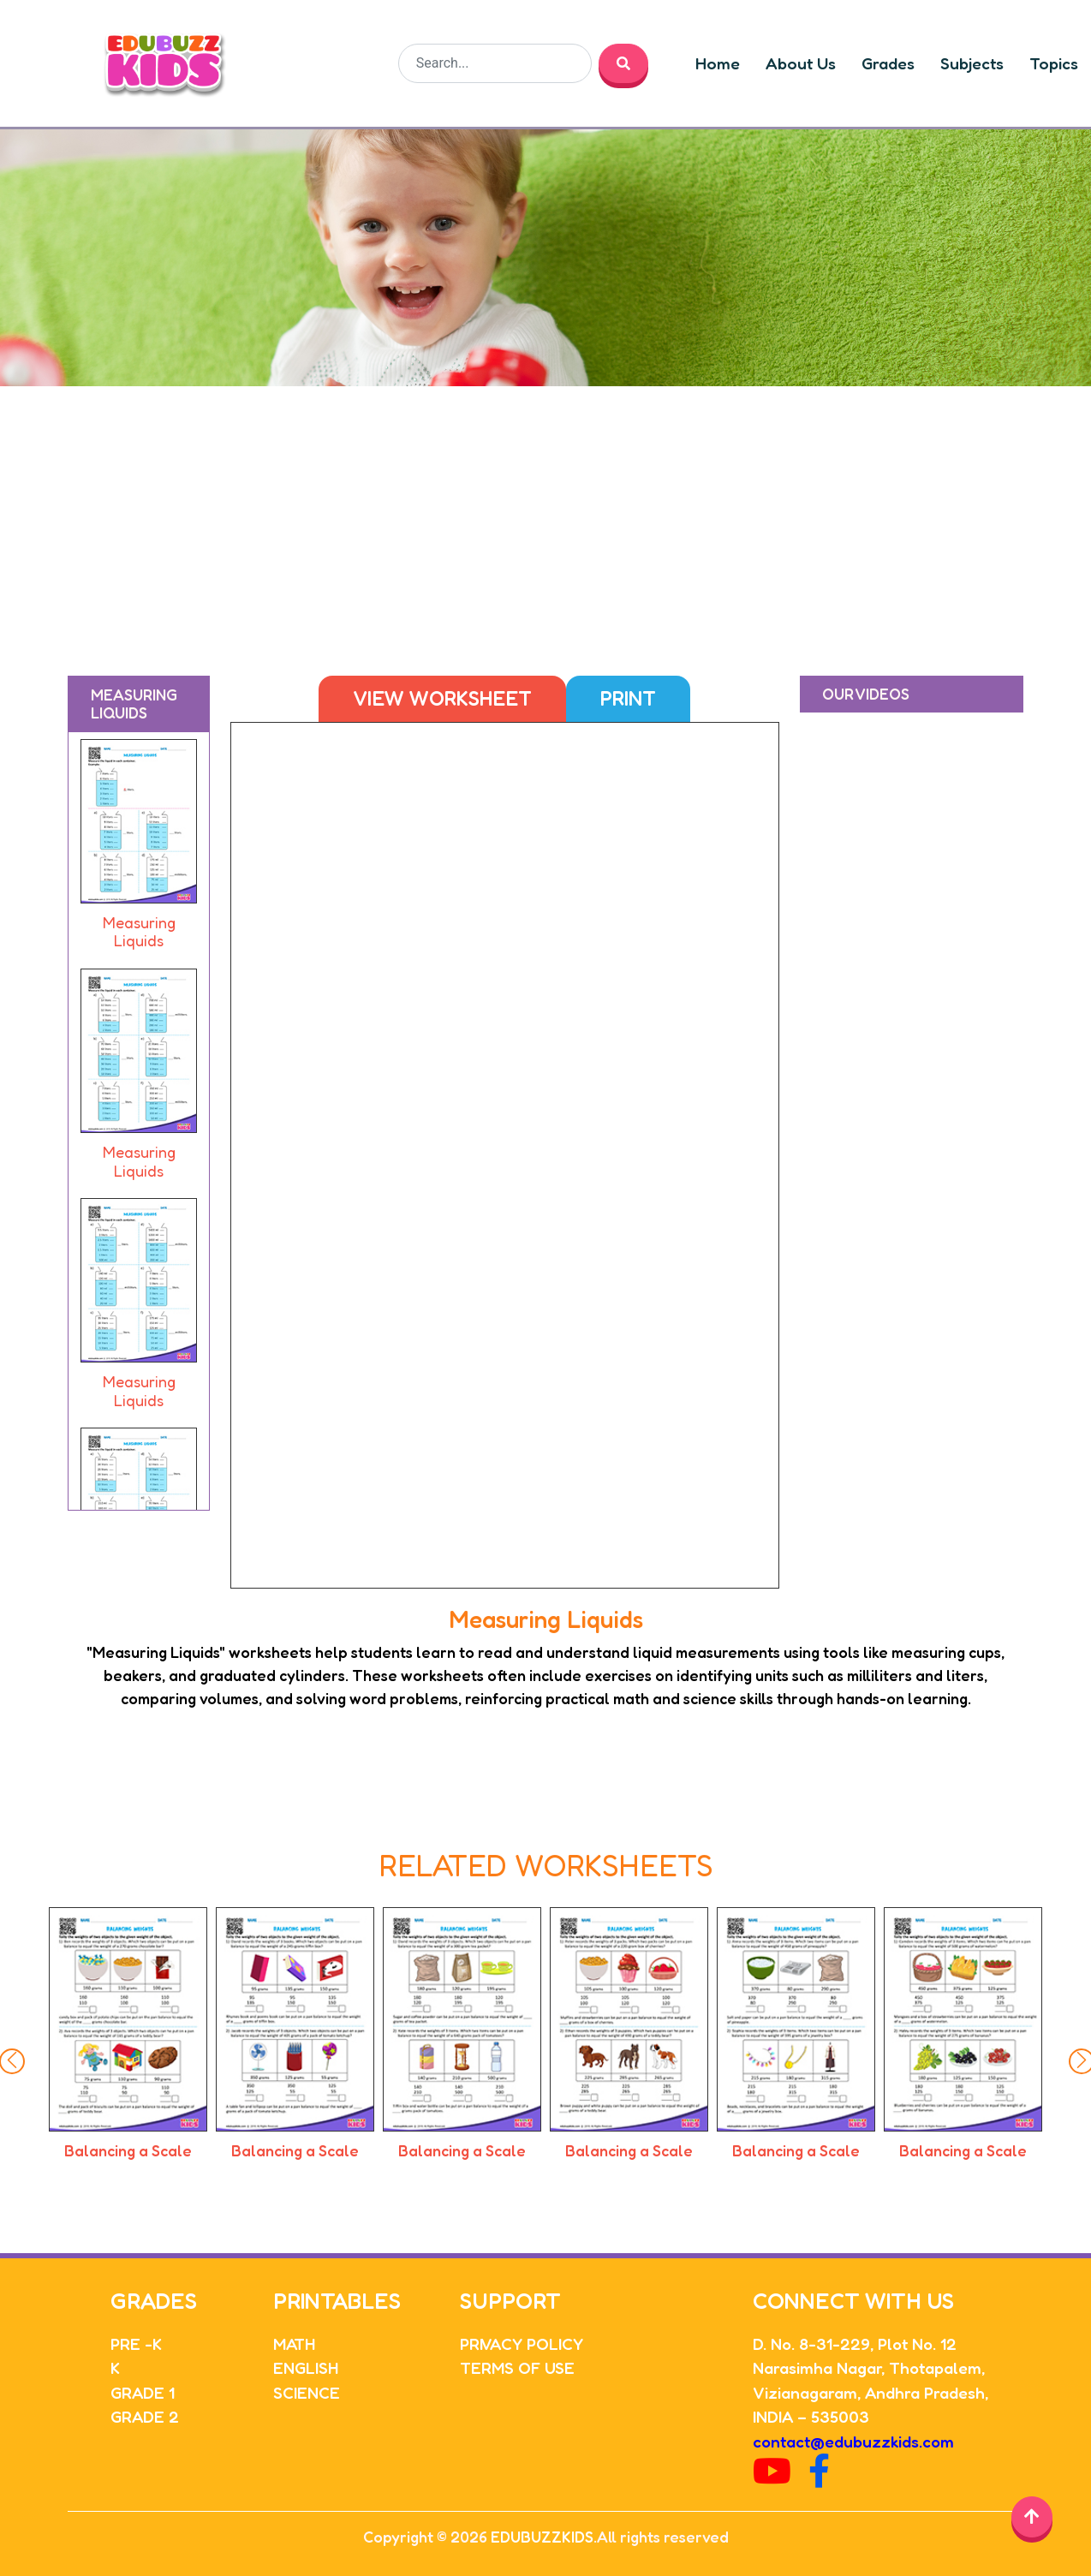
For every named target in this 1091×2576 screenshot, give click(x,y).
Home (717, 63)
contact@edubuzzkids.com (853, 2441)
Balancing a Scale (141, 2150)
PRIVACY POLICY (521, 2343)
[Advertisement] (545, 515)
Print (628, 698)
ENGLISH (305, 2367)
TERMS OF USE (517, 2367)
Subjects (972, 63)
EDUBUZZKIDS (542, 2536)
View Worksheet (442, 698)
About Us (801, 63)
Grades (888, 63)
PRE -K (136, 2343)
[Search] (495, 63)
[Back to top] (1031, 2516)
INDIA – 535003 (811, 2416)
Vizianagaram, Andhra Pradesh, (870, 2392)
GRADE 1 (142, 2392)
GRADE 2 (144, 2416)
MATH (294, 2343)
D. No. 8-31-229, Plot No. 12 (855, 2343)
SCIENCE (306, 2392)
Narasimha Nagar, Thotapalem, (869, 2367)
